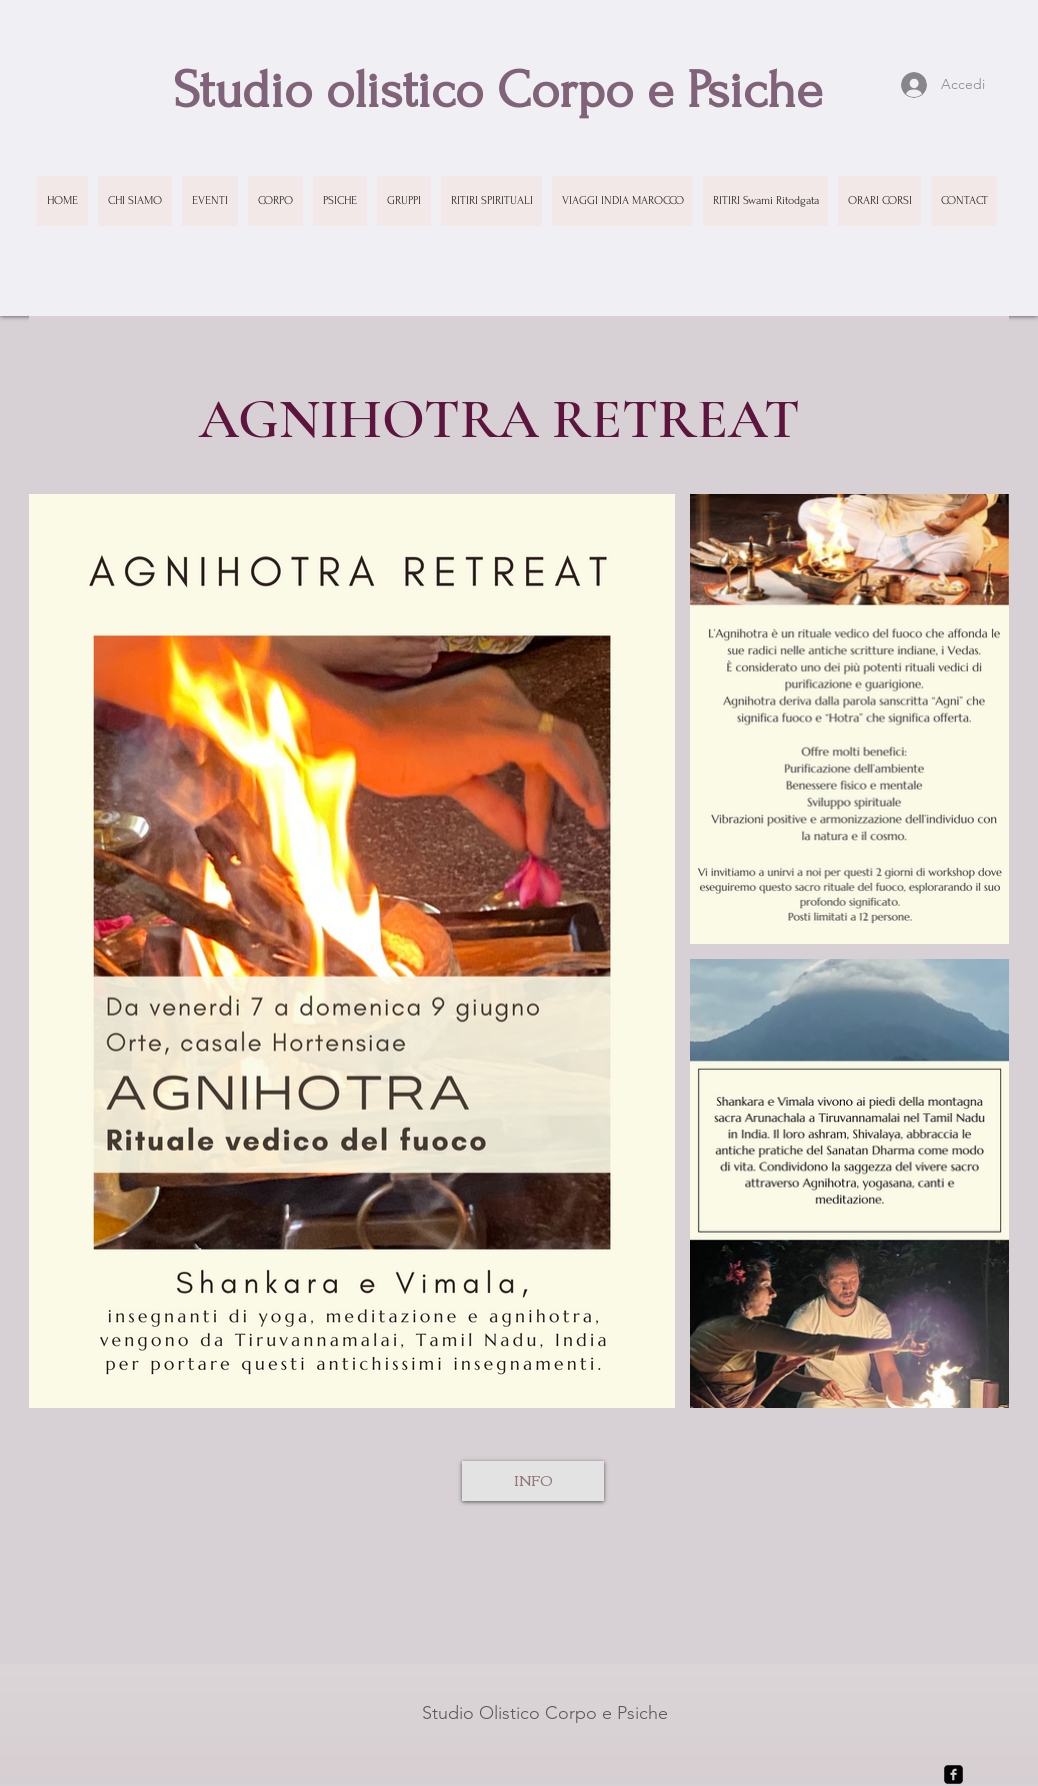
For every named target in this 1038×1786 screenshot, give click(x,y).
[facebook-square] (953, 1774)
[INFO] (533, 1481)
